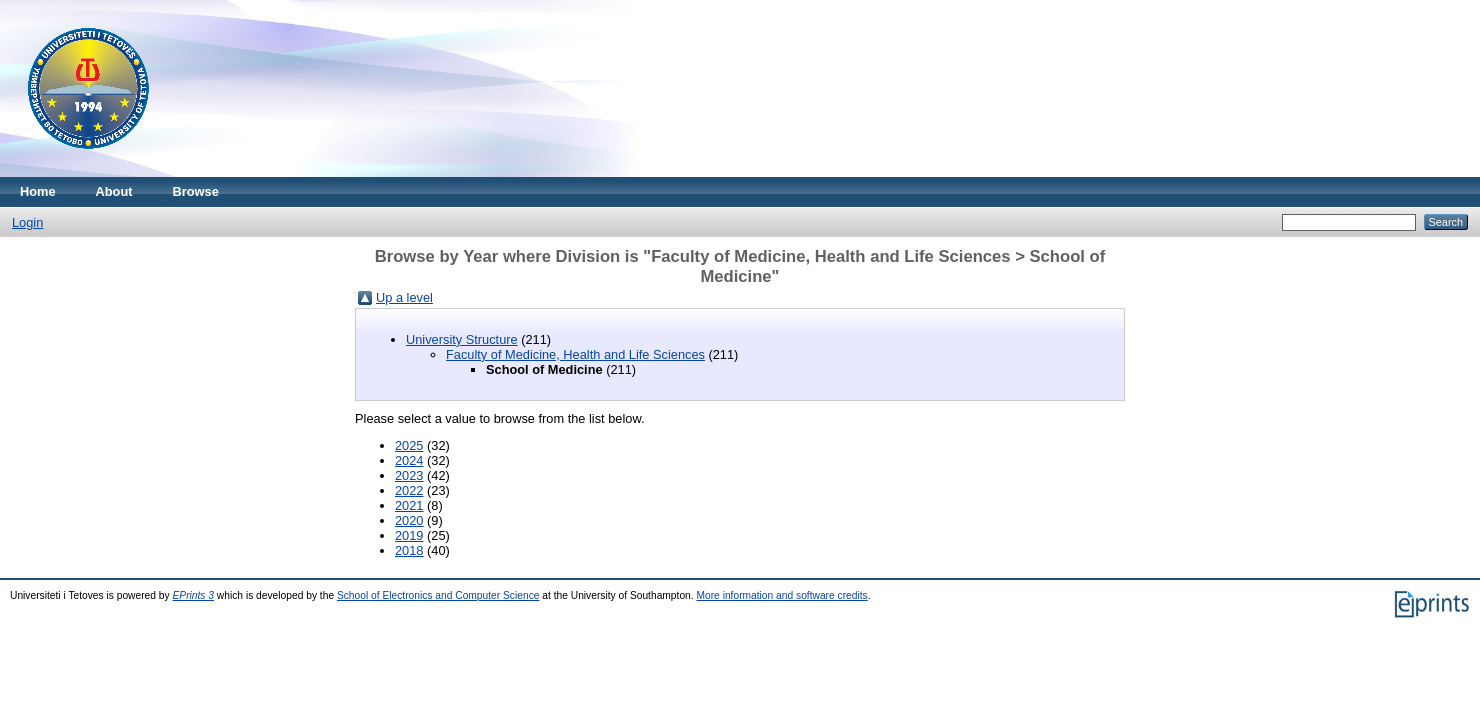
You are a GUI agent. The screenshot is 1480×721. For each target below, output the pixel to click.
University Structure (462, 339)
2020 (409, 520)
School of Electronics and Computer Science (438, 595)
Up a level (404, 297)
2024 (409, 460)
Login (27, 222)
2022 (409, 490)
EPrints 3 (194, 595)
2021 (409, 505)
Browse (196, 191)
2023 (409, 475)
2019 (409, 535)
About (114, 191)
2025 (409, 445)
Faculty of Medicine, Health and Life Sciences (575, 354)
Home (38, 191)
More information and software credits (781, 595)
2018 (409, 550)
